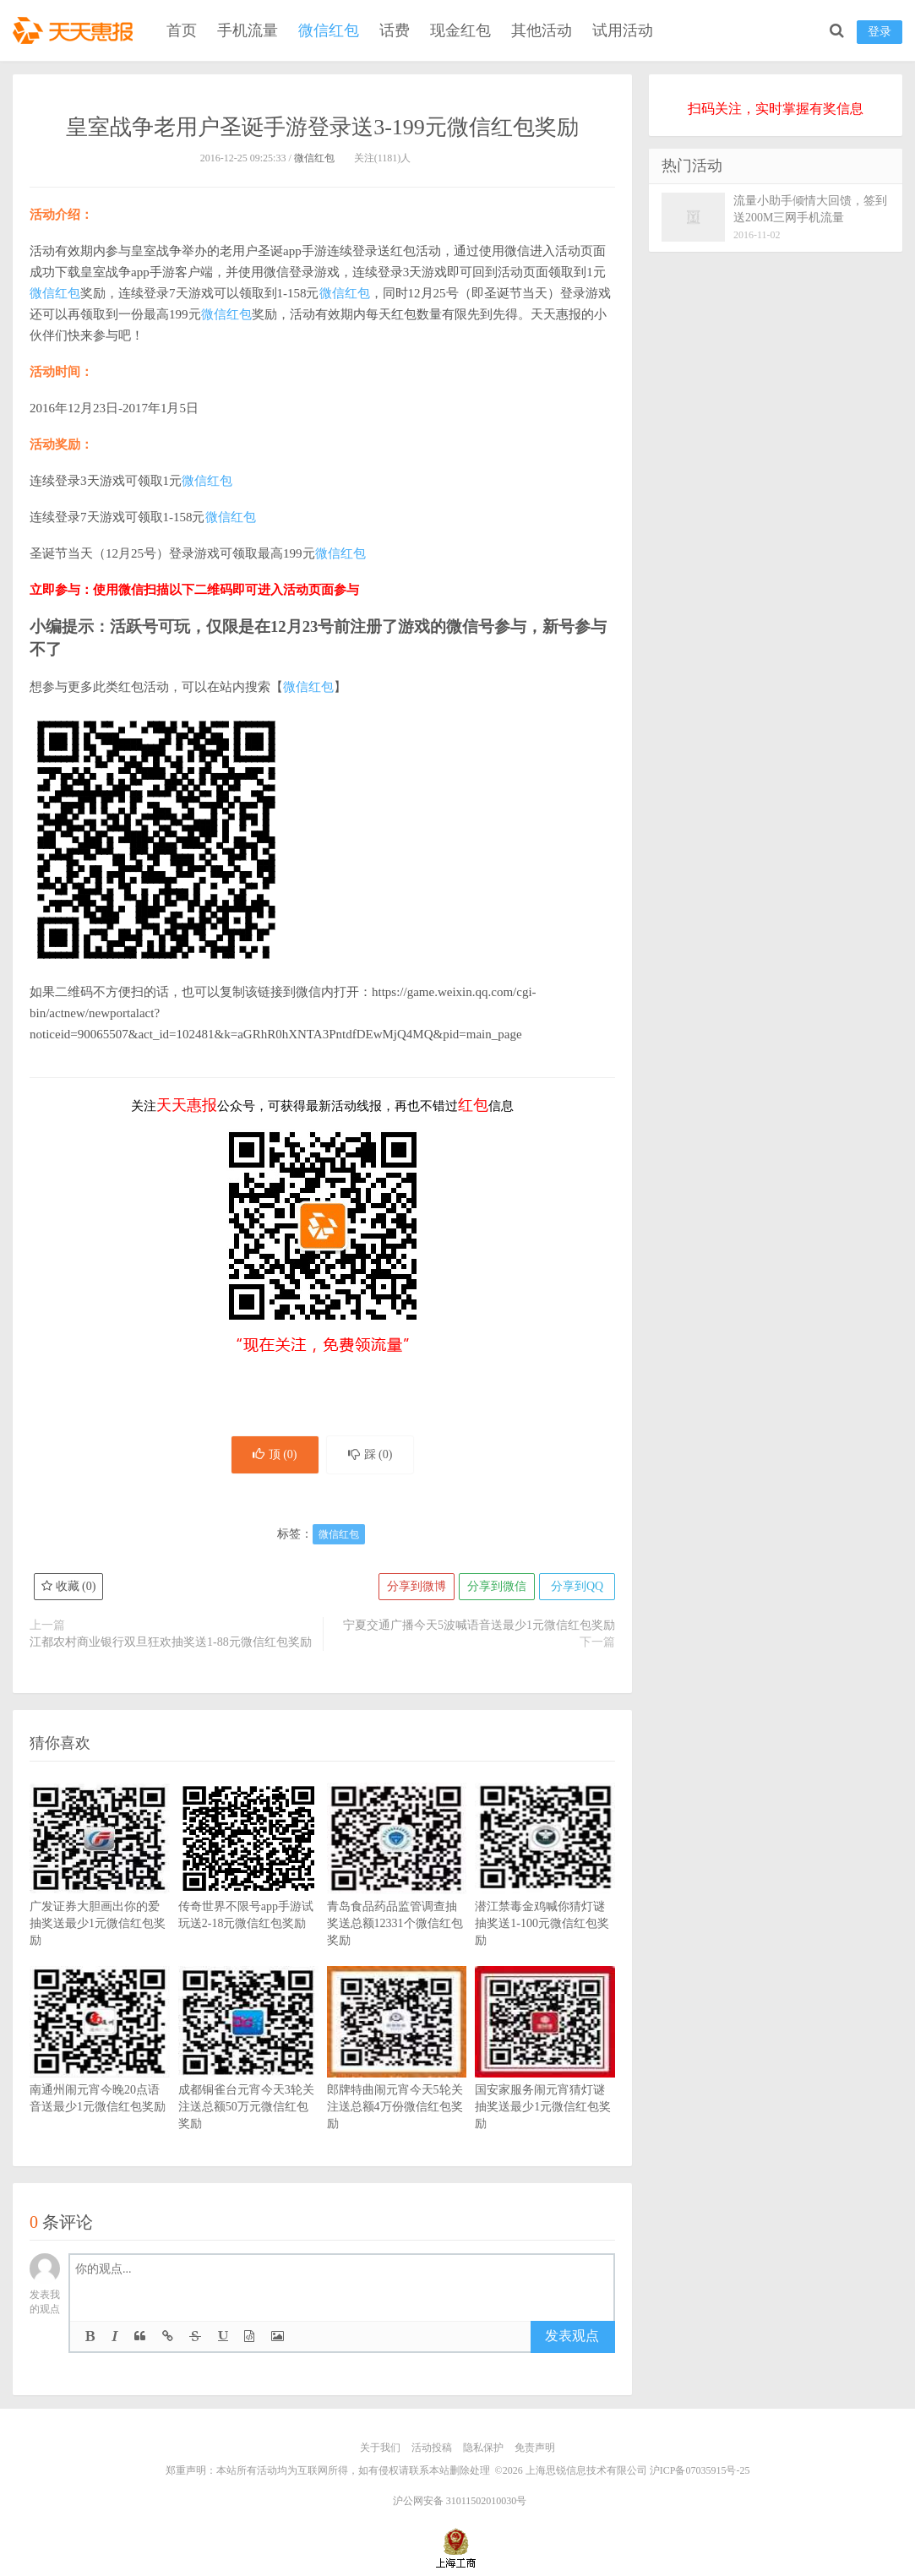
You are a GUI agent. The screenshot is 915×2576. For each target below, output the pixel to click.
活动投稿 (431, 2447)
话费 (394, 30)
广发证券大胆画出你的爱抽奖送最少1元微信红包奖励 (100, 1890)
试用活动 (622, 30)
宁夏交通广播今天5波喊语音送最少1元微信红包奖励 (479, 1625)
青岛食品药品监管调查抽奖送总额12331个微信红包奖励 (397, 1890)
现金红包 (460, 30)
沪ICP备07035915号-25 (700, 2470)
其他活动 (541, 30)
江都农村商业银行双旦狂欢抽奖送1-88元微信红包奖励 (171, 1642)
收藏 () (68, 1586)
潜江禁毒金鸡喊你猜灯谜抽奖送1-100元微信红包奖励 (545, 1890)
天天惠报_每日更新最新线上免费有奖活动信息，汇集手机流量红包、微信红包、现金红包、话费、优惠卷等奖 (76, 30)
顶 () (275, 1454)
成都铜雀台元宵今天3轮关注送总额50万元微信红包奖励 (248, 2073)
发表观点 (572, 2335)
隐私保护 (483, 2447)
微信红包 (328, 30)
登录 (879, 31)
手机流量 (247, 30)
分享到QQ (577, 1586)
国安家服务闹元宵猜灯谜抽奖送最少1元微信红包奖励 (545, 2073)
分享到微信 (496, 1586)
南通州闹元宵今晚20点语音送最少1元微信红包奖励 (100, 2065)
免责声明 (535, 2447)
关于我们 (380, 2447)
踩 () (370, 1454)
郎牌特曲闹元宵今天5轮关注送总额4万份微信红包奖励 (397, 2073)
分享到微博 (416, 1586)
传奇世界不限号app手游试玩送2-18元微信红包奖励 (248, 1881)
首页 (181, 30)
